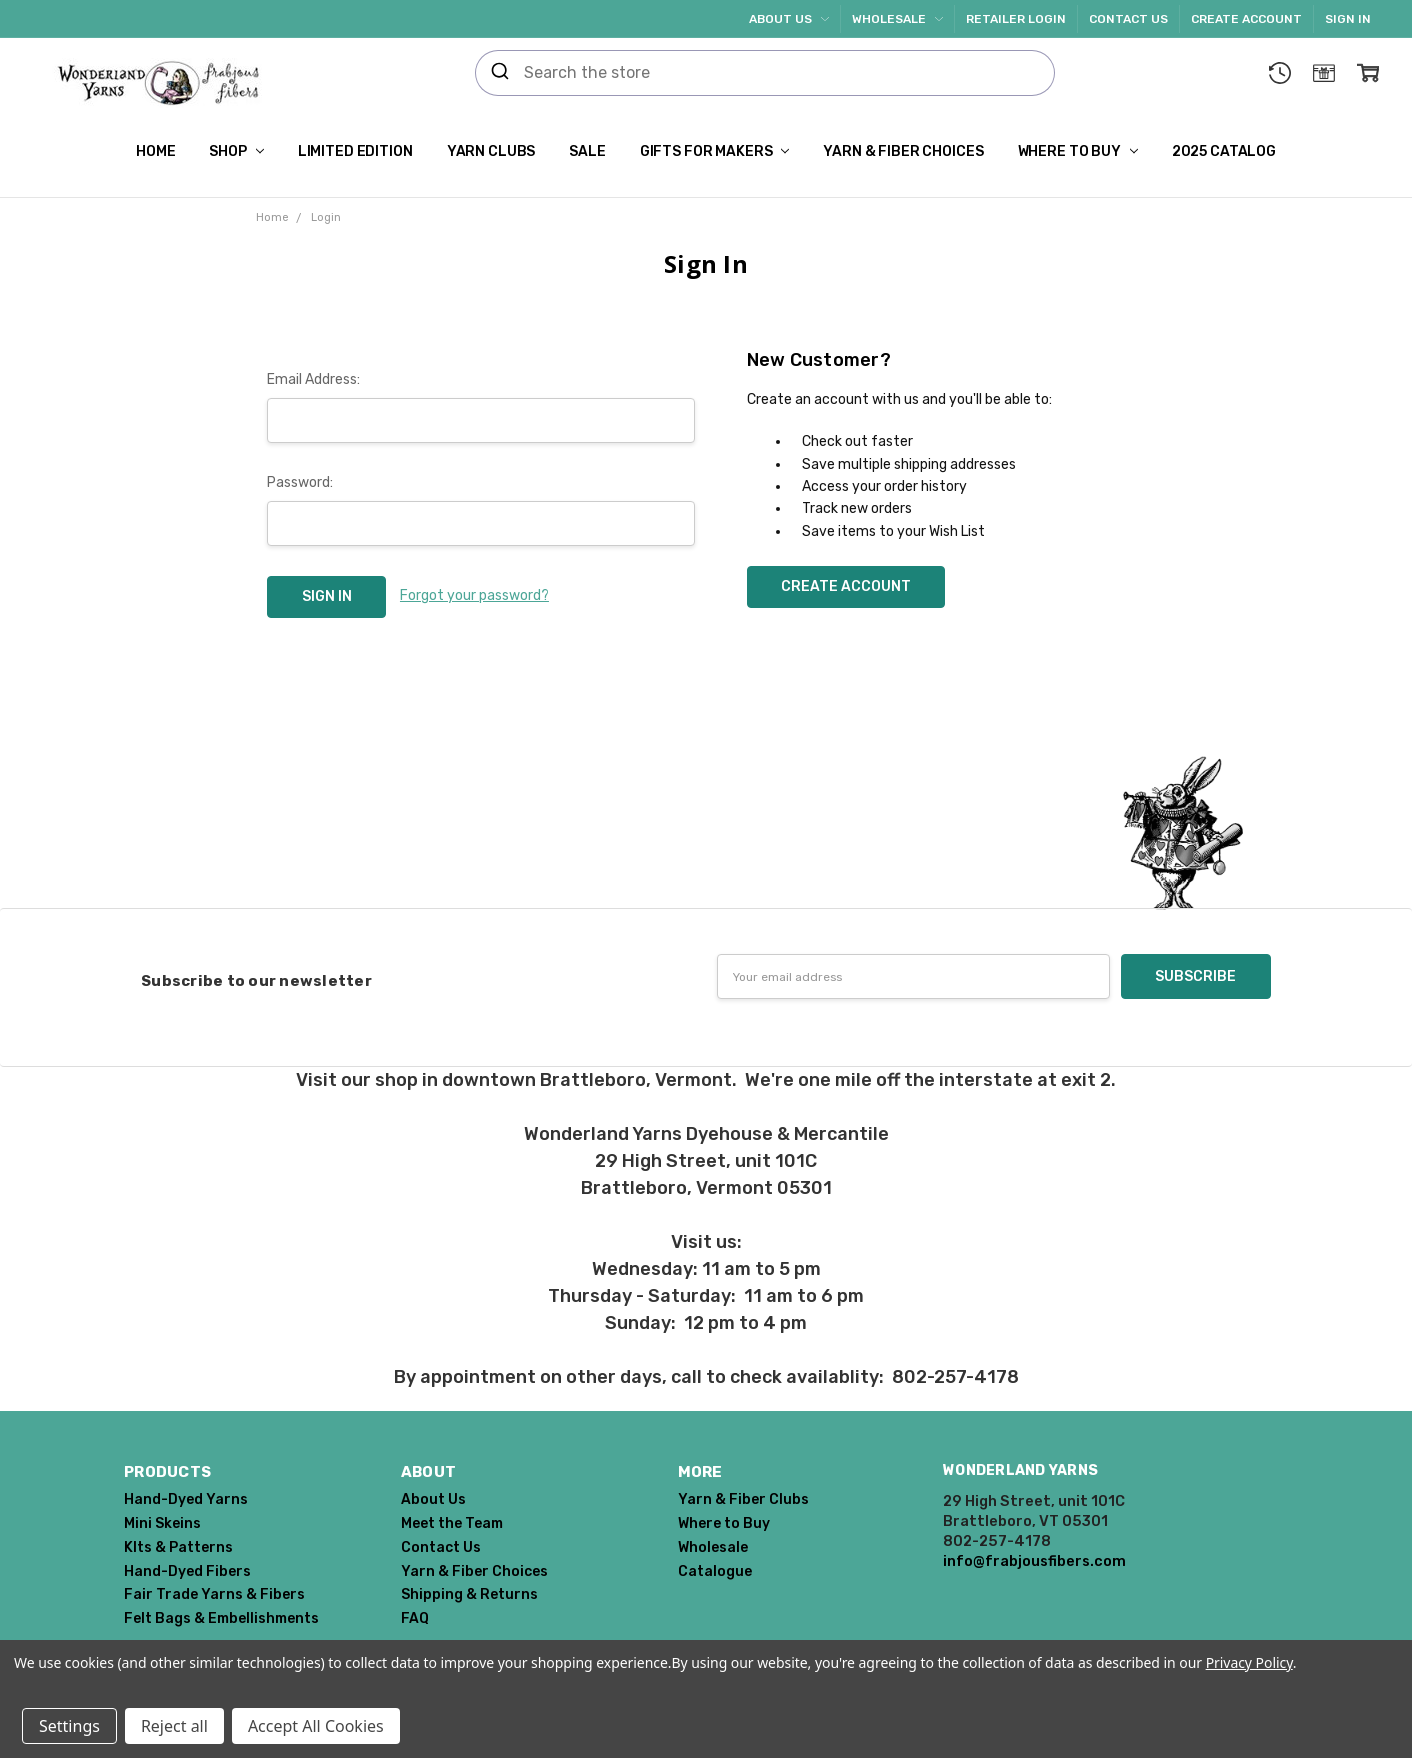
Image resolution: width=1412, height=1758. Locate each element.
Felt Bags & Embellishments (221, 1618)
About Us (789, 19)
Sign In (1348, 19)
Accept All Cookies (316, 1726)
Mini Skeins (162, 1523)
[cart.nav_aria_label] (1368, 73)
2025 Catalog (1224, 151)
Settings (69, 1726)
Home (155, 151)
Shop (236, 151)
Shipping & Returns (469, 1594)
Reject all (174, 1726)
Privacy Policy (1249, 1662)
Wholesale (897, 19)
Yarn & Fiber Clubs (743, 1499)
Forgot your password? (474, 595)
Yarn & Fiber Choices (903, 151)
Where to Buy (1078, 151)
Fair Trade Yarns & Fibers (214, 1594)
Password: (300, 482)
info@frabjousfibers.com (1034, 1561)
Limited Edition (355, 151)
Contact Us (1128, 19)
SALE (587, 151)
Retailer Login (1016, 19)
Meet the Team (452, 1523)
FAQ (415, 1618)
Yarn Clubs (491, 151)
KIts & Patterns (178, 1547)
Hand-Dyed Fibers (187, 1571)
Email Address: (313, 379)
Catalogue (715, 1571)
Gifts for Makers (715, 151)
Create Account (1246, 19)
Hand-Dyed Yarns (186, 1499)
